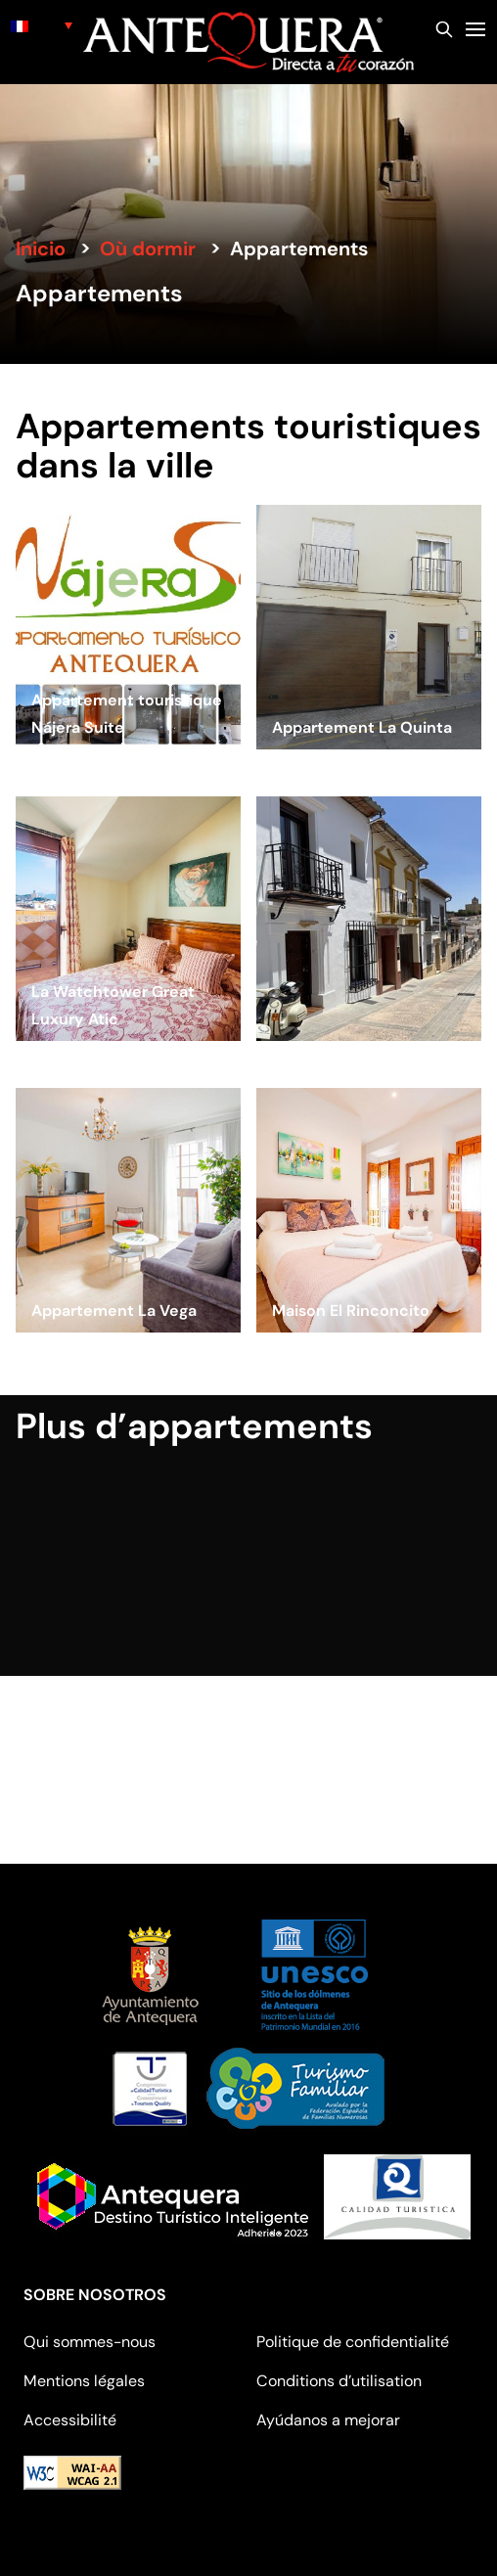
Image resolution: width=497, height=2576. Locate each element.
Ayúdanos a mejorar (328, 2420)
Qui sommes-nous (89, 2341)
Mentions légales (84, 2381)
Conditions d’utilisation (339, 2381)
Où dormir (148, 248)
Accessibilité (69, 2420)
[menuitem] (41, 25)
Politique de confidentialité (352, 2341)
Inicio (41, 248)
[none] (41, 25)
